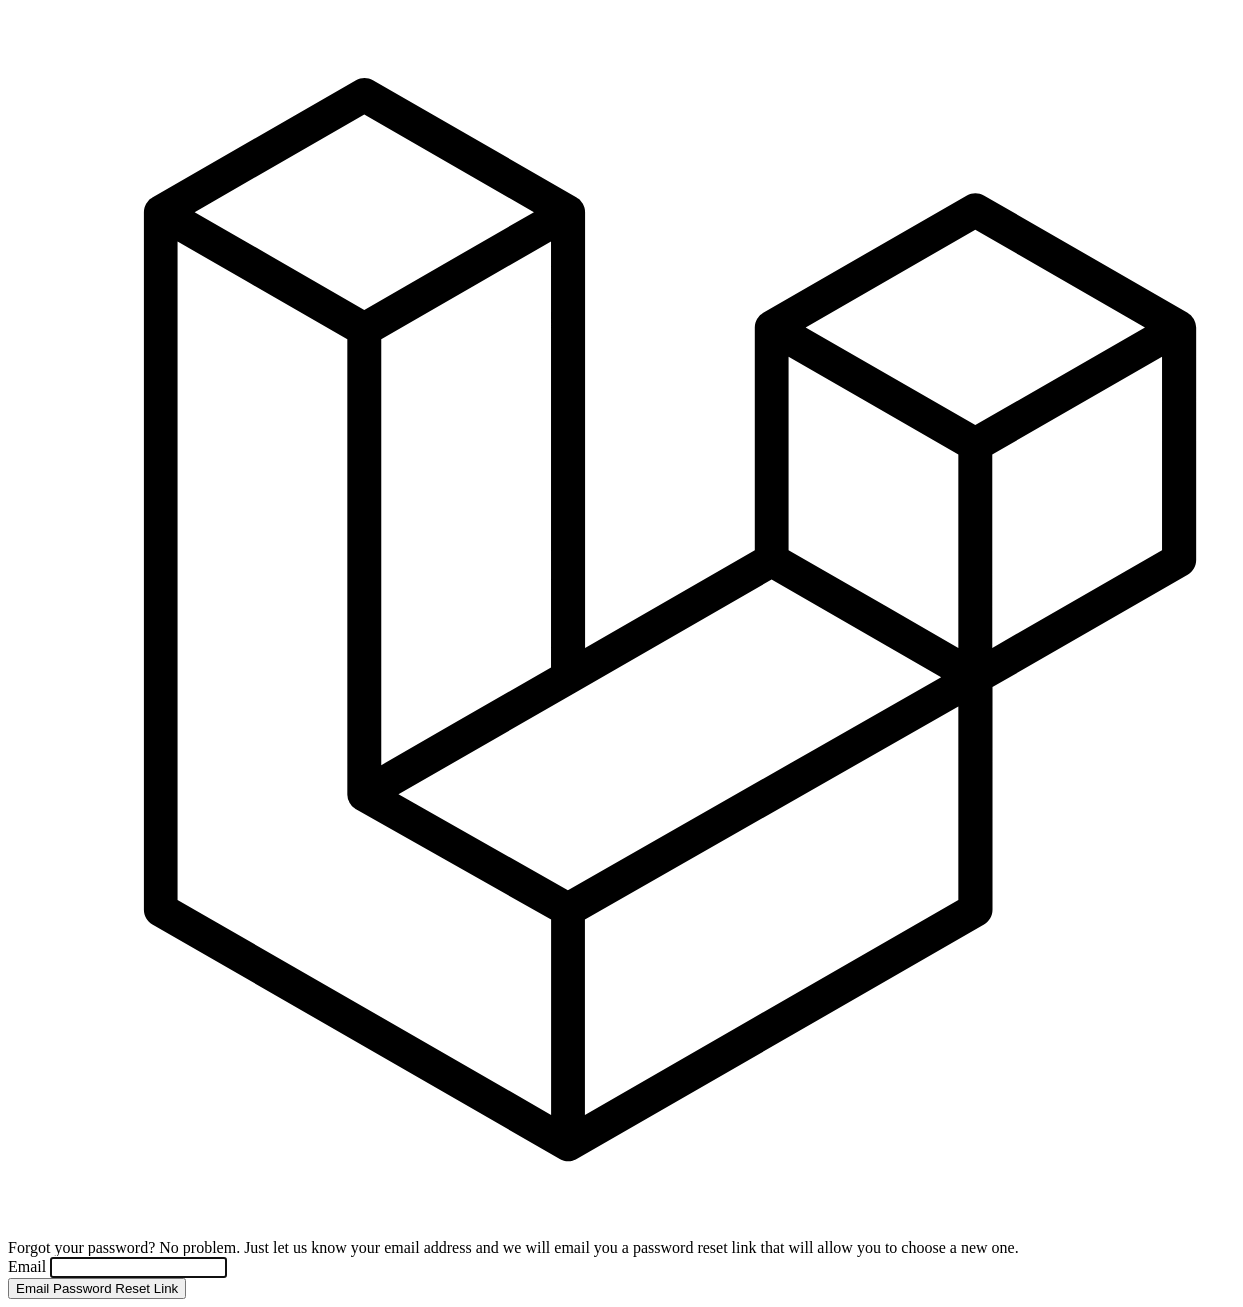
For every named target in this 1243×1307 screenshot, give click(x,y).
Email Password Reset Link (97, 1288)
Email (29, 1266)
